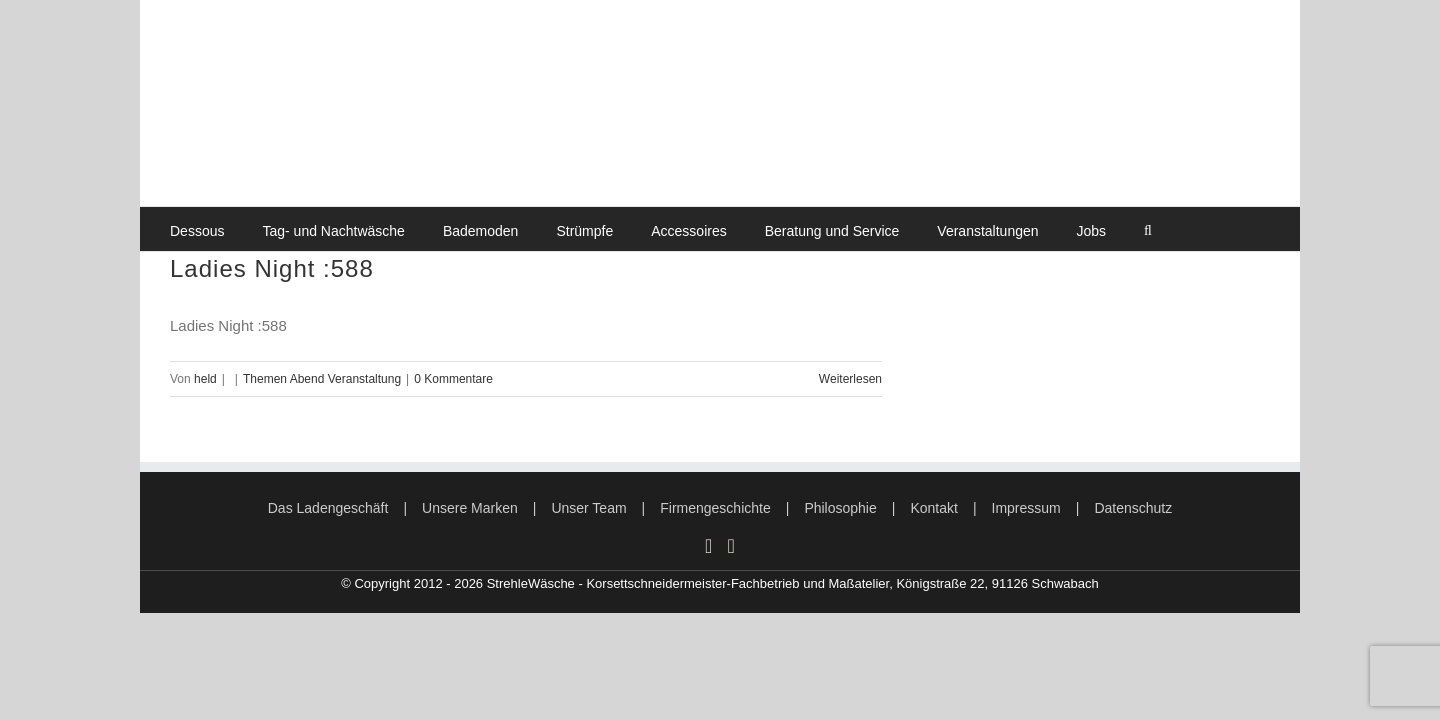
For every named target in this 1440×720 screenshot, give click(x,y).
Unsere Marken (470, 508)
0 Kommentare (453, 379)
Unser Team (588, 508)
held (205, 379)
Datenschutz (1133, 508)
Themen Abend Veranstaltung (322, 379)
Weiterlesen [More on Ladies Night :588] (850, 379)
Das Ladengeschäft (328, 508)
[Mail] (731, 546)
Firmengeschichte (715, 508)
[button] (1148, 229)
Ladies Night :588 (272, 268)
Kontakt (933, 508)
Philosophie (840, 508)
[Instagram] (708, 546)
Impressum (1026, 508)
